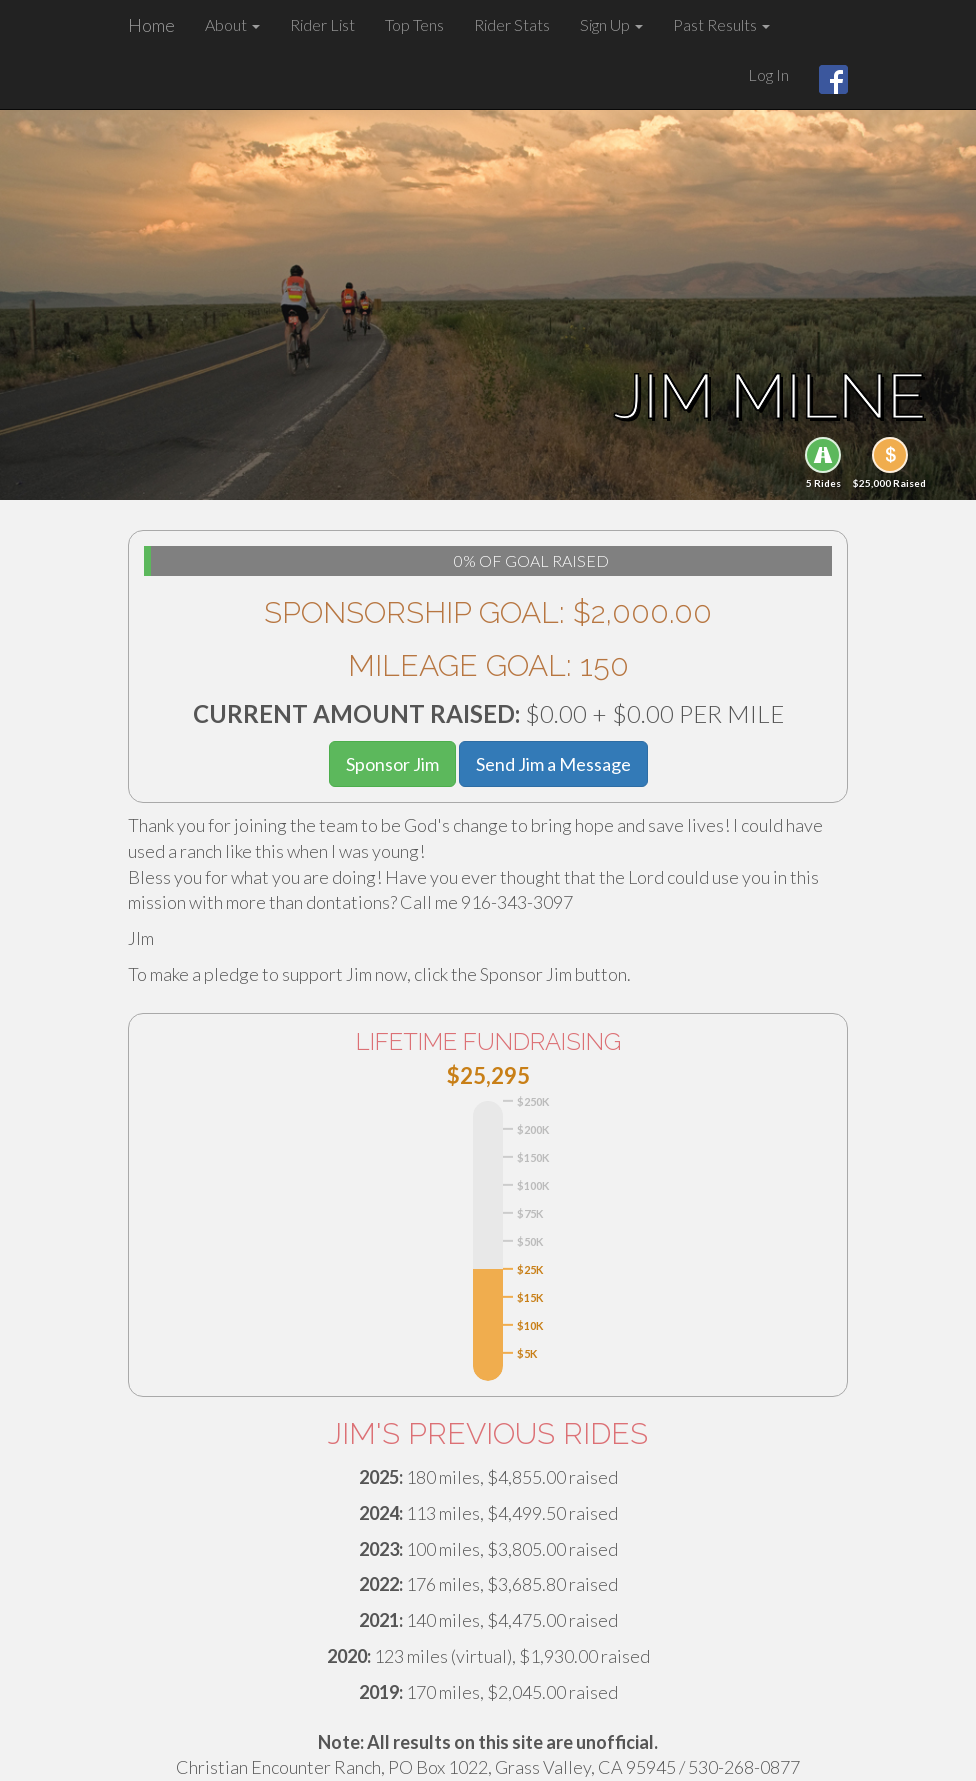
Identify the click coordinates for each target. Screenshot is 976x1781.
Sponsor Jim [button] (392, 764)
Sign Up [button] (611, 24)
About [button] (232, 24)
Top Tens (414, 24)
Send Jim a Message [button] (553, 764)
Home (151, 25)
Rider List (322, 24)
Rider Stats (512, 24)
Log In (768, 74)
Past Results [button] (721, 24)
